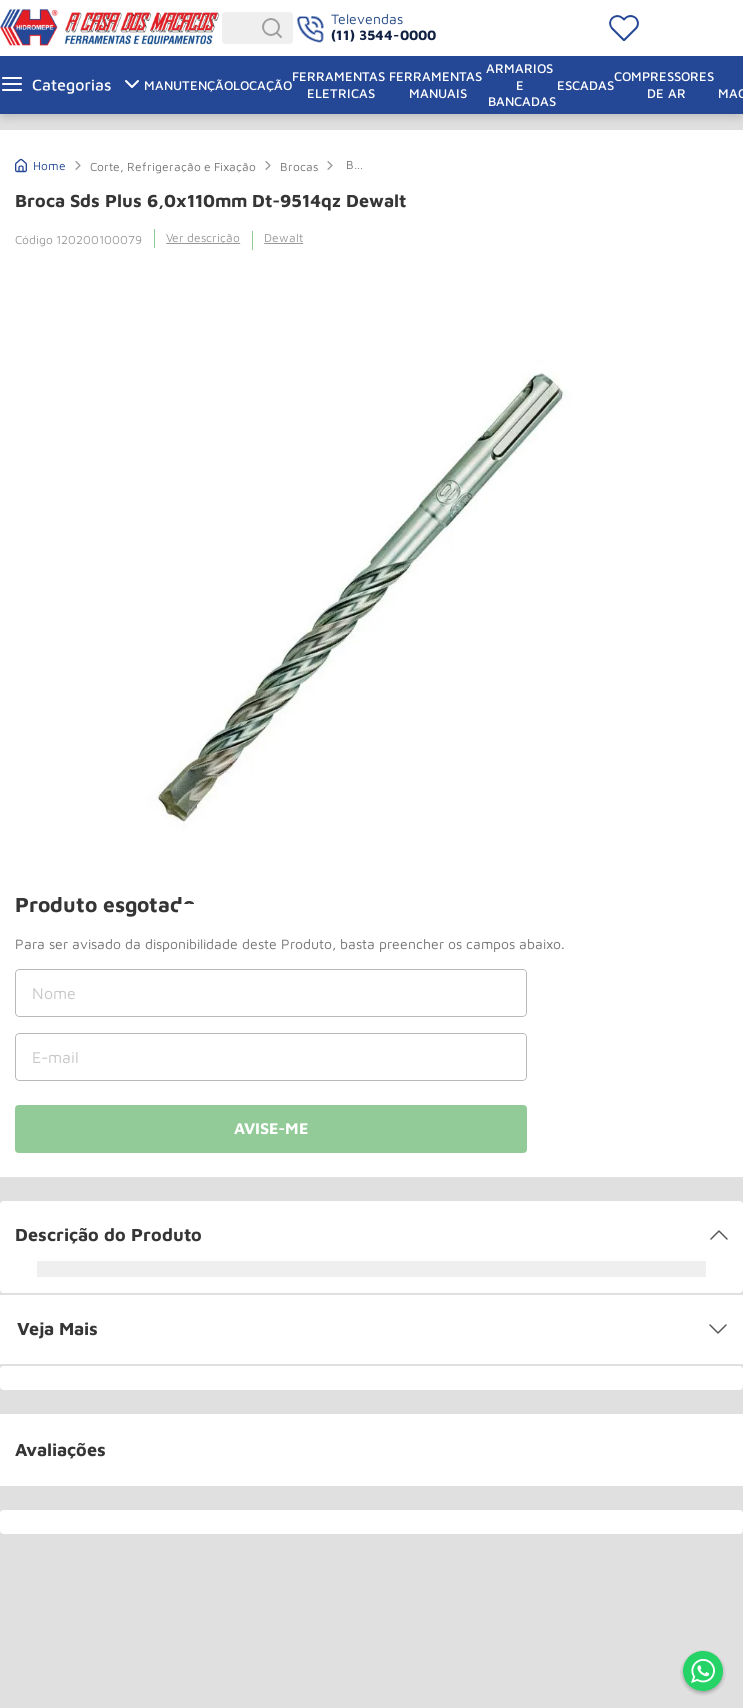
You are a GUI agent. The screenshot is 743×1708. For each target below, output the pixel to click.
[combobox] (258, 28)
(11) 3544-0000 (383, 34)
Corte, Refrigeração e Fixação (173, 166)
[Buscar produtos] (275, 28)
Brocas (299, 166)
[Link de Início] (40, 163)
